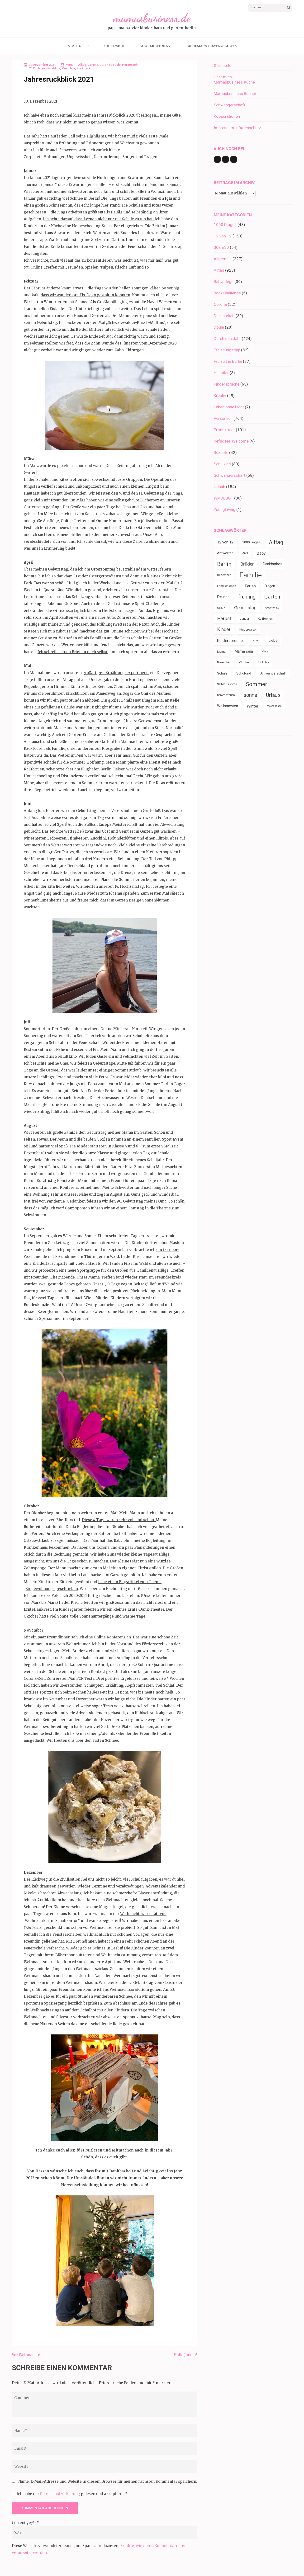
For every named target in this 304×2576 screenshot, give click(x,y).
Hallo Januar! (185, 2355)
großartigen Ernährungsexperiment (116, 672)
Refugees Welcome (231, 441)
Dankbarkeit (224, 315)
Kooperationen (154, 46)
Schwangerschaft (229, 105)
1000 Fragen (225, 224)
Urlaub (219, 486)
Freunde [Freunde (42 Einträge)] (223, 597)
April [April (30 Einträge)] (245, 553)
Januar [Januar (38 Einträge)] (244, 618)
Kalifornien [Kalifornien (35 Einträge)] (265, 618)
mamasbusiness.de (152, 18)
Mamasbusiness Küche (234, 82)
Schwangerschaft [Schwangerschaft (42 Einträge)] (273, 673)
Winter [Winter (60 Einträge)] (252, 706)
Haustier (221, 372)
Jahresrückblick (48, 68)
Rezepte (221, 452)
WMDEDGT (223, 498)
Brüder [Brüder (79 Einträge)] (247, 564)
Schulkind (222, 464)
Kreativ (220, 395)
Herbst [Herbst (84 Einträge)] (224, 618)
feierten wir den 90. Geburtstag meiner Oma (126, 1201)
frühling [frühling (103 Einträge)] (247, 597)
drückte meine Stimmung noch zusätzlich (89, 1104)
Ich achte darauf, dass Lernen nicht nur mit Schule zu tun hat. (99, 219)
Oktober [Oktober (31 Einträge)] (244, 662)
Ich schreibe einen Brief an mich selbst (73, 652)
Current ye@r (25, 2522)
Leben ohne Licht (229, 407)
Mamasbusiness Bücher (235, 93)
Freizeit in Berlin (228, 361)
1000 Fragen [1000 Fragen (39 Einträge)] (251, 542)
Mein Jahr (68, 68)
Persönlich (130, 64)
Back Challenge (227, 293)
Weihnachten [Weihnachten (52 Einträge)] (227, 706)
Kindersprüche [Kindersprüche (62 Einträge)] (230, 640)
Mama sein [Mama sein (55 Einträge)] (243, 651)
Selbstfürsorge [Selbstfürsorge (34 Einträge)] (227, 684)
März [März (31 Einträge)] (265, 651)
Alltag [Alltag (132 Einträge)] (276, 542)
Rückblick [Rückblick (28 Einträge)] (263, 662)
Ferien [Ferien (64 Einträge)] (250, 586)
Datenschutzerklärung (60, 2493)
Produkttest (224, 429)
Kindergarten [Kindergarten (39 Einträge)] (248, 629)
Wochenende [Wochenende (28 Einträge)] (274, 706)
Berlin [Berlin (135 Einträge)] (224, 564)
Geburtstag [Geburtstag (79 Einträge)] (245, 607)
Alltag (82, 64)
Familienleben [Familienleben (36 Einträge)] (226, 586)
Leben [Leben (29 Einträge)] (256, 640)
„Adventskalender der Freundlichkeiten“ (135, 1733)
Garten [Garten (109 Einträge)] (272, 597)
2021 (32, 68)
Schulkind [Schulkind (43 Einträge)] (243, 673)
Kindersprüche (226, 384)
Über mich (114, 46)
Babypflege (223, 281)
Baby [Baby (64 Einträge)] (261, 553)
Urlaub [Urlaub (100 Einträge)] (273, 695)
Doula (219, 327)
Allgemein (223, 258)
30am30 (221, 247)
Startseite (78, 46)
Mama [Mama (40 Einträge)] (221, 651)
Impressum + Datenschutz (211, 46)
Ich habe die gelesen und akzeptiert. (69, 2493)
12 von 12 (223, 236)
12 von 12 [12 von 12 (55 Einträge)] (225, 542)
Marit (69, 64)
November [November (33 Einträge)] (223, 662)
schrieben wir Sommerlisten (49, 879)
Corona (93, 64)
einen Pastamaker (165, 1920)
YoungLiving (224, 509)
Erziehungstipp (227, 350)
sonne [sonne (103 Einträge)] (250, 695)
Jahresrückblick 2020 (116, 115)
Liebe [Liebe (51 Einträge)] (273, 640)
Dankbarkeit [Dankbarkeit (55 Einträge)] (272, 564)
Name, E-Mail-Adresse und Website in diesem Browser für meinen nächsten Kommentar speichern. (107, 2481)
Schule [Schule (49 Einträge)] (222, 673)
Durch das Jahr (110, 64)
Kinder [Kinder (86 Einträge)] (224, 629)
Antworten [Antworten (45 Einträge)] (225, 553)
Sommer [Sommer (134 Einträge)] (256, 684)
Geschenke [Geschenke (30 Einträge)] (272, 607)
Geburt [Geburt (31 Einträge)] (221, 607)
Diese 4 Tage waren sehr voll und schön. (119, 1520)
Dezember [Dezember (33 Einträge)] (224, 575)
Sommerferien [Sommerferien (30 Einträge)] (226, 695)
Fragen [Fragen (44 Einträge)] (270, 586)
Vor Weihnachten (27, 2355)
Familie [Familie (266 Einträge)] (250, 575)
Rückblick (83, 68)
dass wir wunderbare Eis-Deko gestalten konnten (85, 295)
